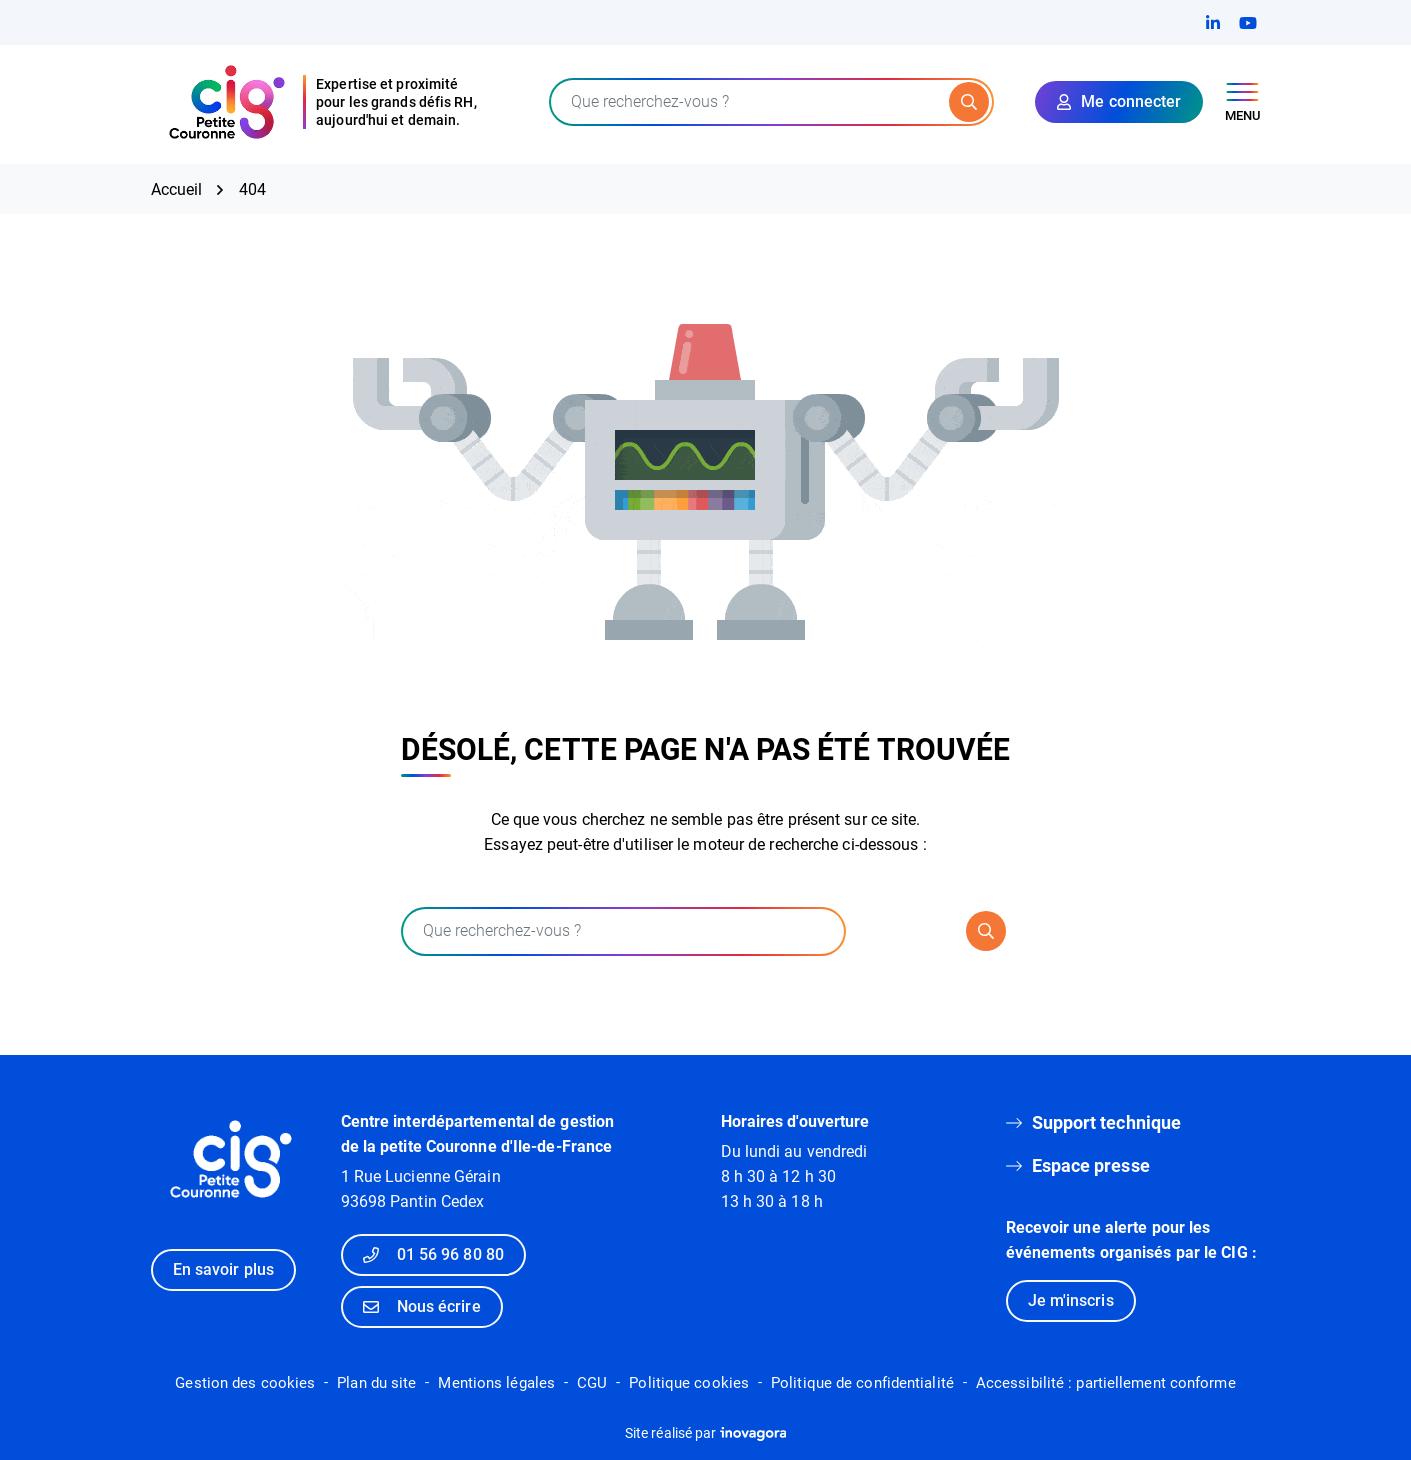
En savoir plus (223, 1269)
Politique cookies (689, 1383)
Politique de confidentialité (862, 1383)
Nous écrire (422, 1306)
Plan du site (376, 1383)
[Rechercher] (969, 102)
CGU (592, 1383)
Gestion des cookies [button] (245, 1383)
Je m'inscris (1071, 1300)
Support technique (1107, 1122)
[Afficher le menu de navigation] (1242, 102)
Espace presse (1091, 1165)
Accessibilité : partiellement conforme (1106, 1383)
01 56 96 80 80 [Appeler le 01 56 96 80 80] (433, 1254)
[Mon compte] (1119, 102)
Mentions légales (496, 1383)
